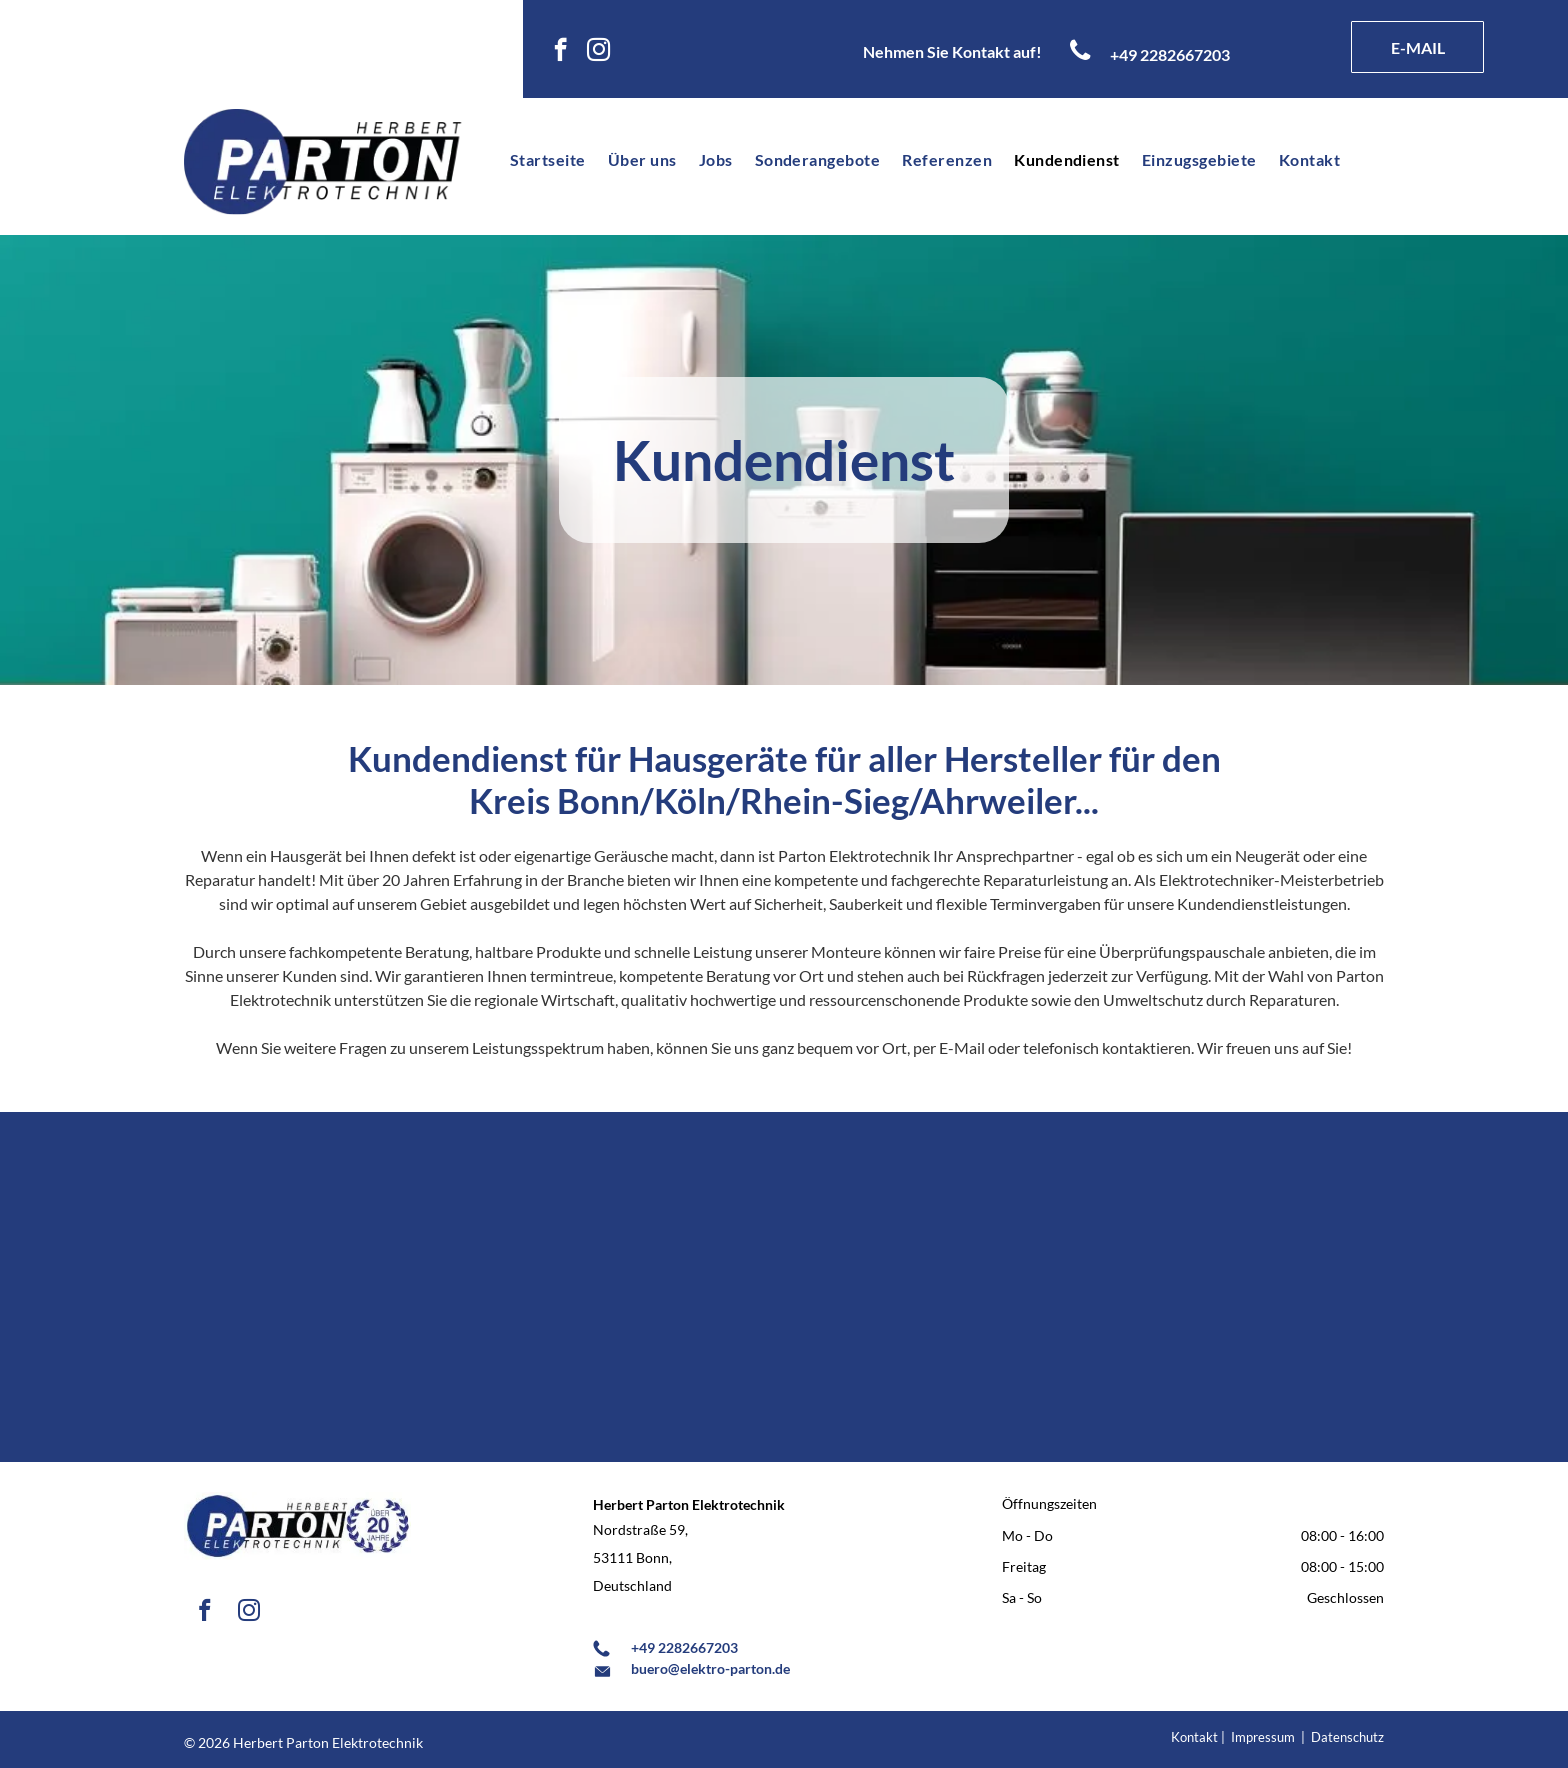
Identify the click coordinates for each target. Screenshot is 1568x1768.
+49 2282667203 (684, 1647)
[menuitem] (543, 160)
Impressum (1263, 1737)
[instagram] (598, 52)
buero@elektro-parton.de (710, 1668)
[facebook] (560, 52)
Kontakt (1194, 1737)
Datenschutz (1347, 1737)
